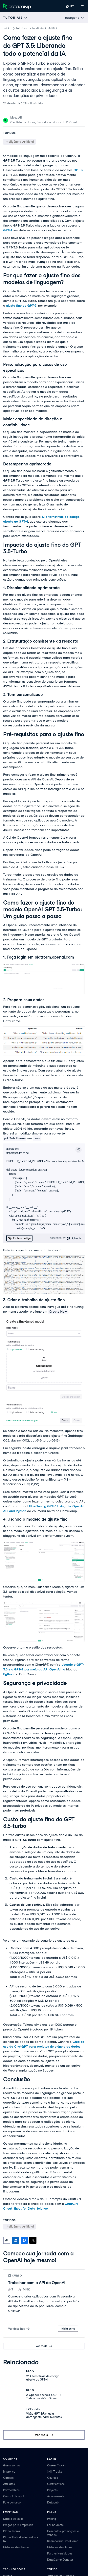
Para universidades (59, 2553)
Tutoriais (21, 28)
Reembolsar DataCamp (62, 2541)
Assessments (55, 2496)
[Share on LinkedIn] (15, 2240)
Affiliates (9, 2484)
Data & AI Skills (13, 2518)
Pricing (51, 2518)
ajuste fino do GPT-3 (21, 305)
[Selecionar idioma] (69, 6)
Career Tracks (56, 2465)
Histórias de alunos (59, 2547)
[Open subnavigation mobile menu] (15, 18)
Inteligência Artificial (45, 28)
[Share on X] (32, 2240)
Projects (52, 2490)
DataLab (53, 2502)
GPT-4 (7, 230)
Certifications (56, 2484)
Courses (52, 2477)
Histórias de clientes (16, 2547)
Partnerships (11, 2490)
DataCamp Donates (60, 2559)
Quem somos (11, 2465)
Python (8, 1674)
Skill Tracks (54, 2471)
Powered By (65, 1238)
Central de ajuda (14, 2496)
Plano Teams (11, 2531)
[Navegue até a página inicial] (17, 6)
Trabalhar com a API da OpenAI (36, 2282)
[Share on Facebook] (24, 2240)
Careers (8, 2477)
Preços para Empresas (18, 2525)
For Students (55, 2525)
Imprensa (9, 2471)
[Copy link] (6, 2240)
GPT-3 (78, 170)
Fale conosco (12, 2502)
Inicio (7, 28)
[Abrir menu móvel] (82, 6)
